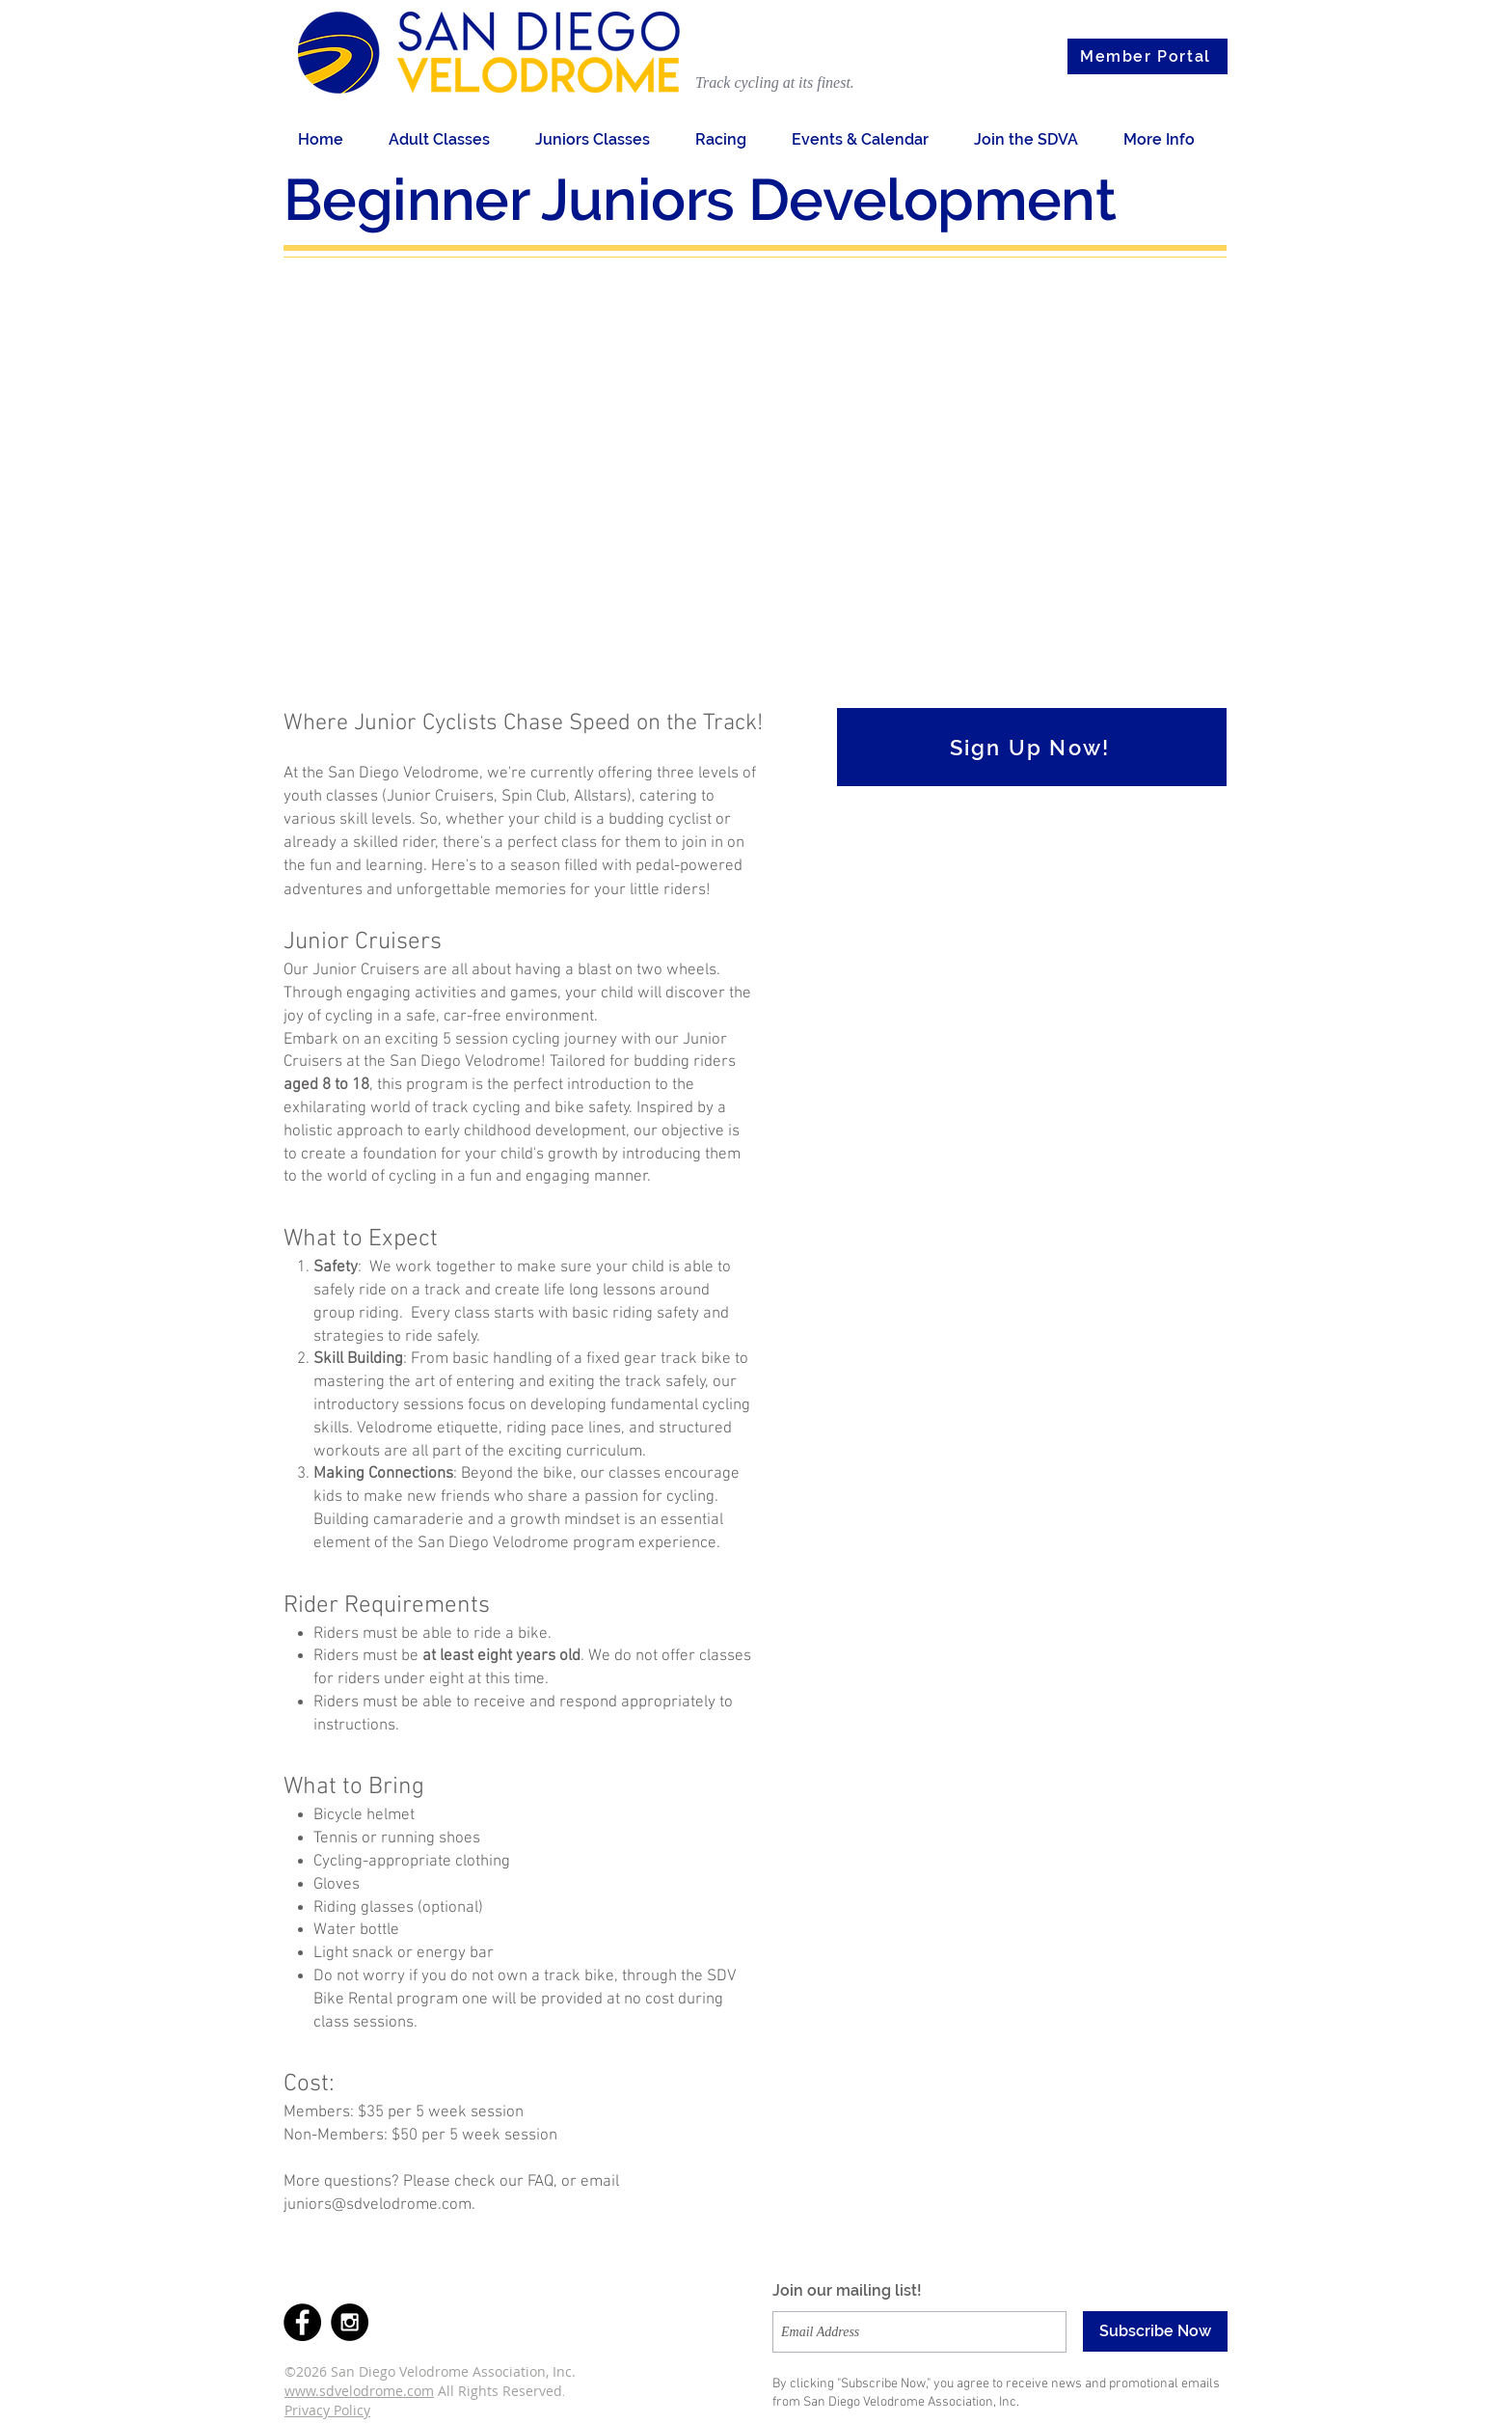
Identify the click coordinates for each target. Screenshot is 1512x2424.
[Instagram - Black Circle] (349, 2322)
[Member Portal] (1147, 56)
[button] (447, 139)
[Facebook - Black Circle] (302, 2322)
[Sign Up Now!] (1032, 747)
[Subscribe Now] (1155, 2331)
